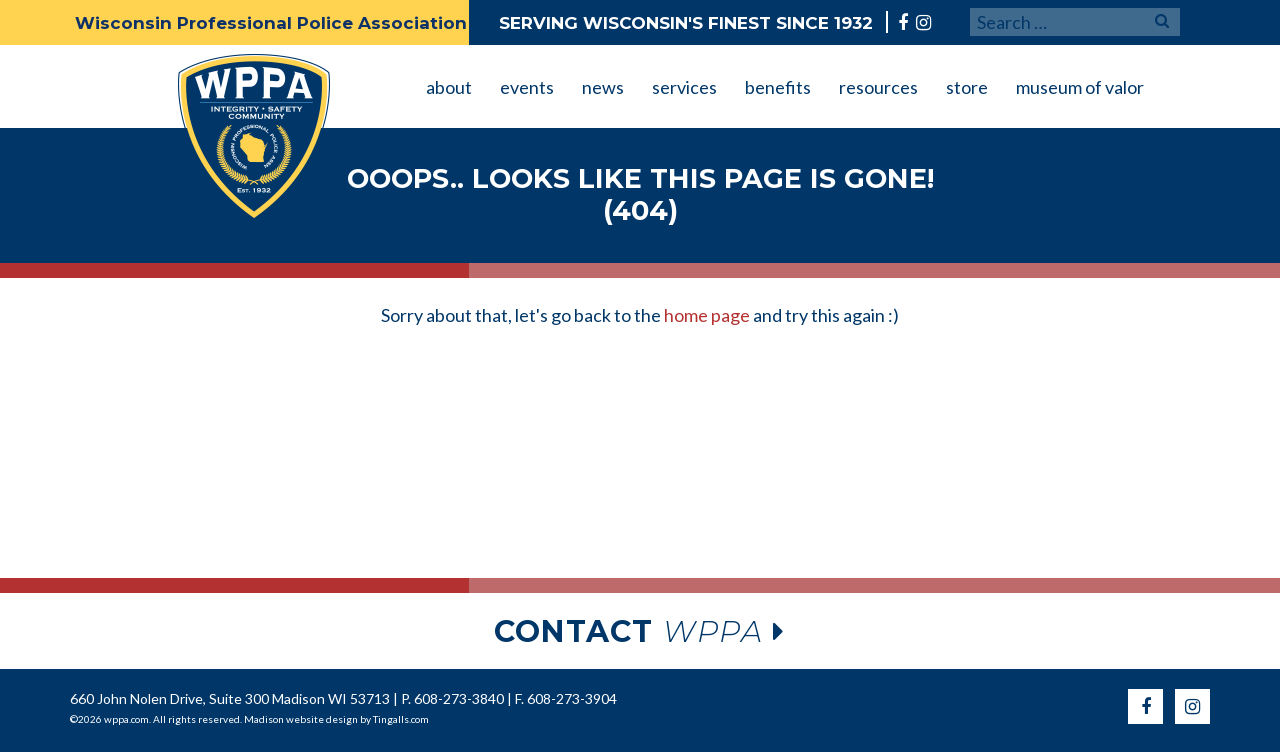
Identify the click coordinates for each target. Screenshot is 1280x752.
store (967, 87)
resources (878, 87)
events (527, 87)
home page (707, 315)
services (684, 87)
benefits (778, 87)
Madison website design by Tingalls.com (336, 719)
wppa (640, 631)
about (449, 87)
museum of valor (1080, 87)
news (603, 87)
